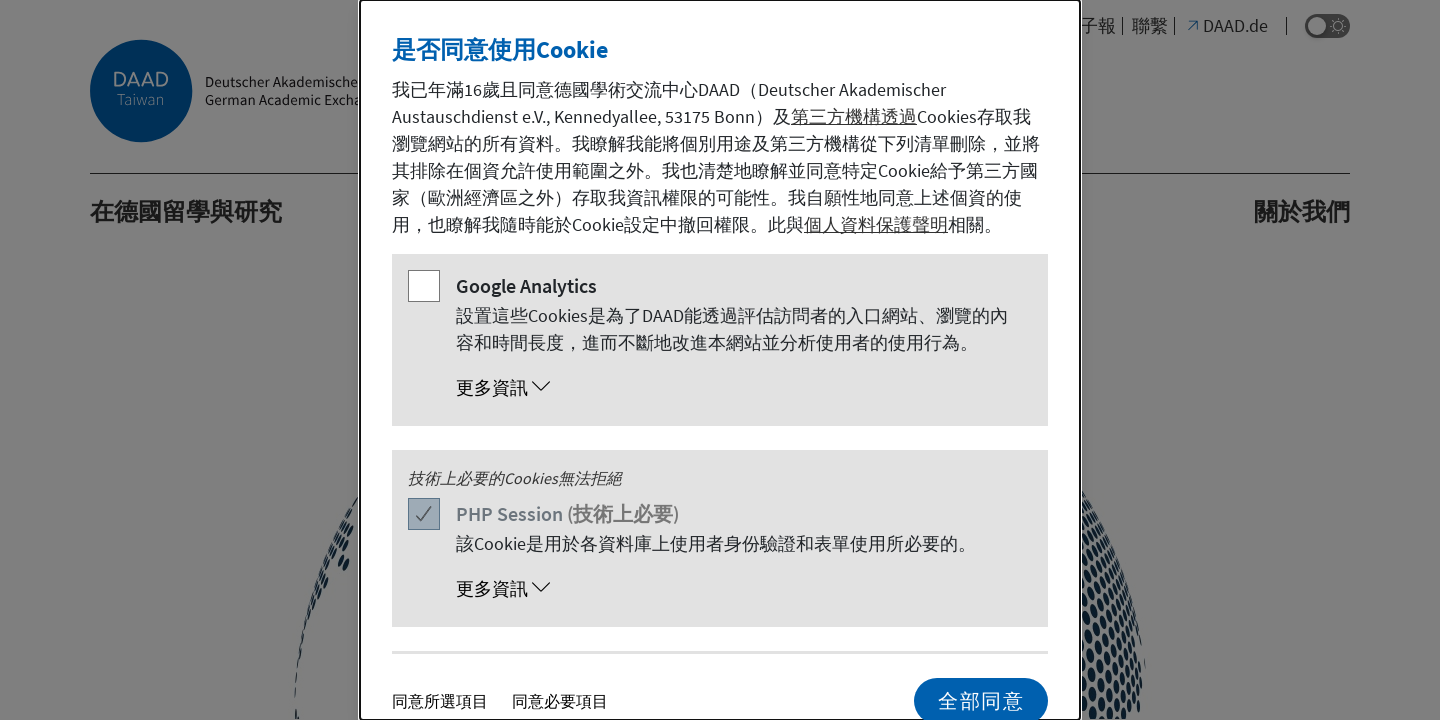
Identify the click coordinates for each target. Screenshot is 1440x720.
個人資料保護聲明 (876, 224)
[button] (740, 388)
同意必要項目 (560, 701)
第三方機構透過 (854, 116)
